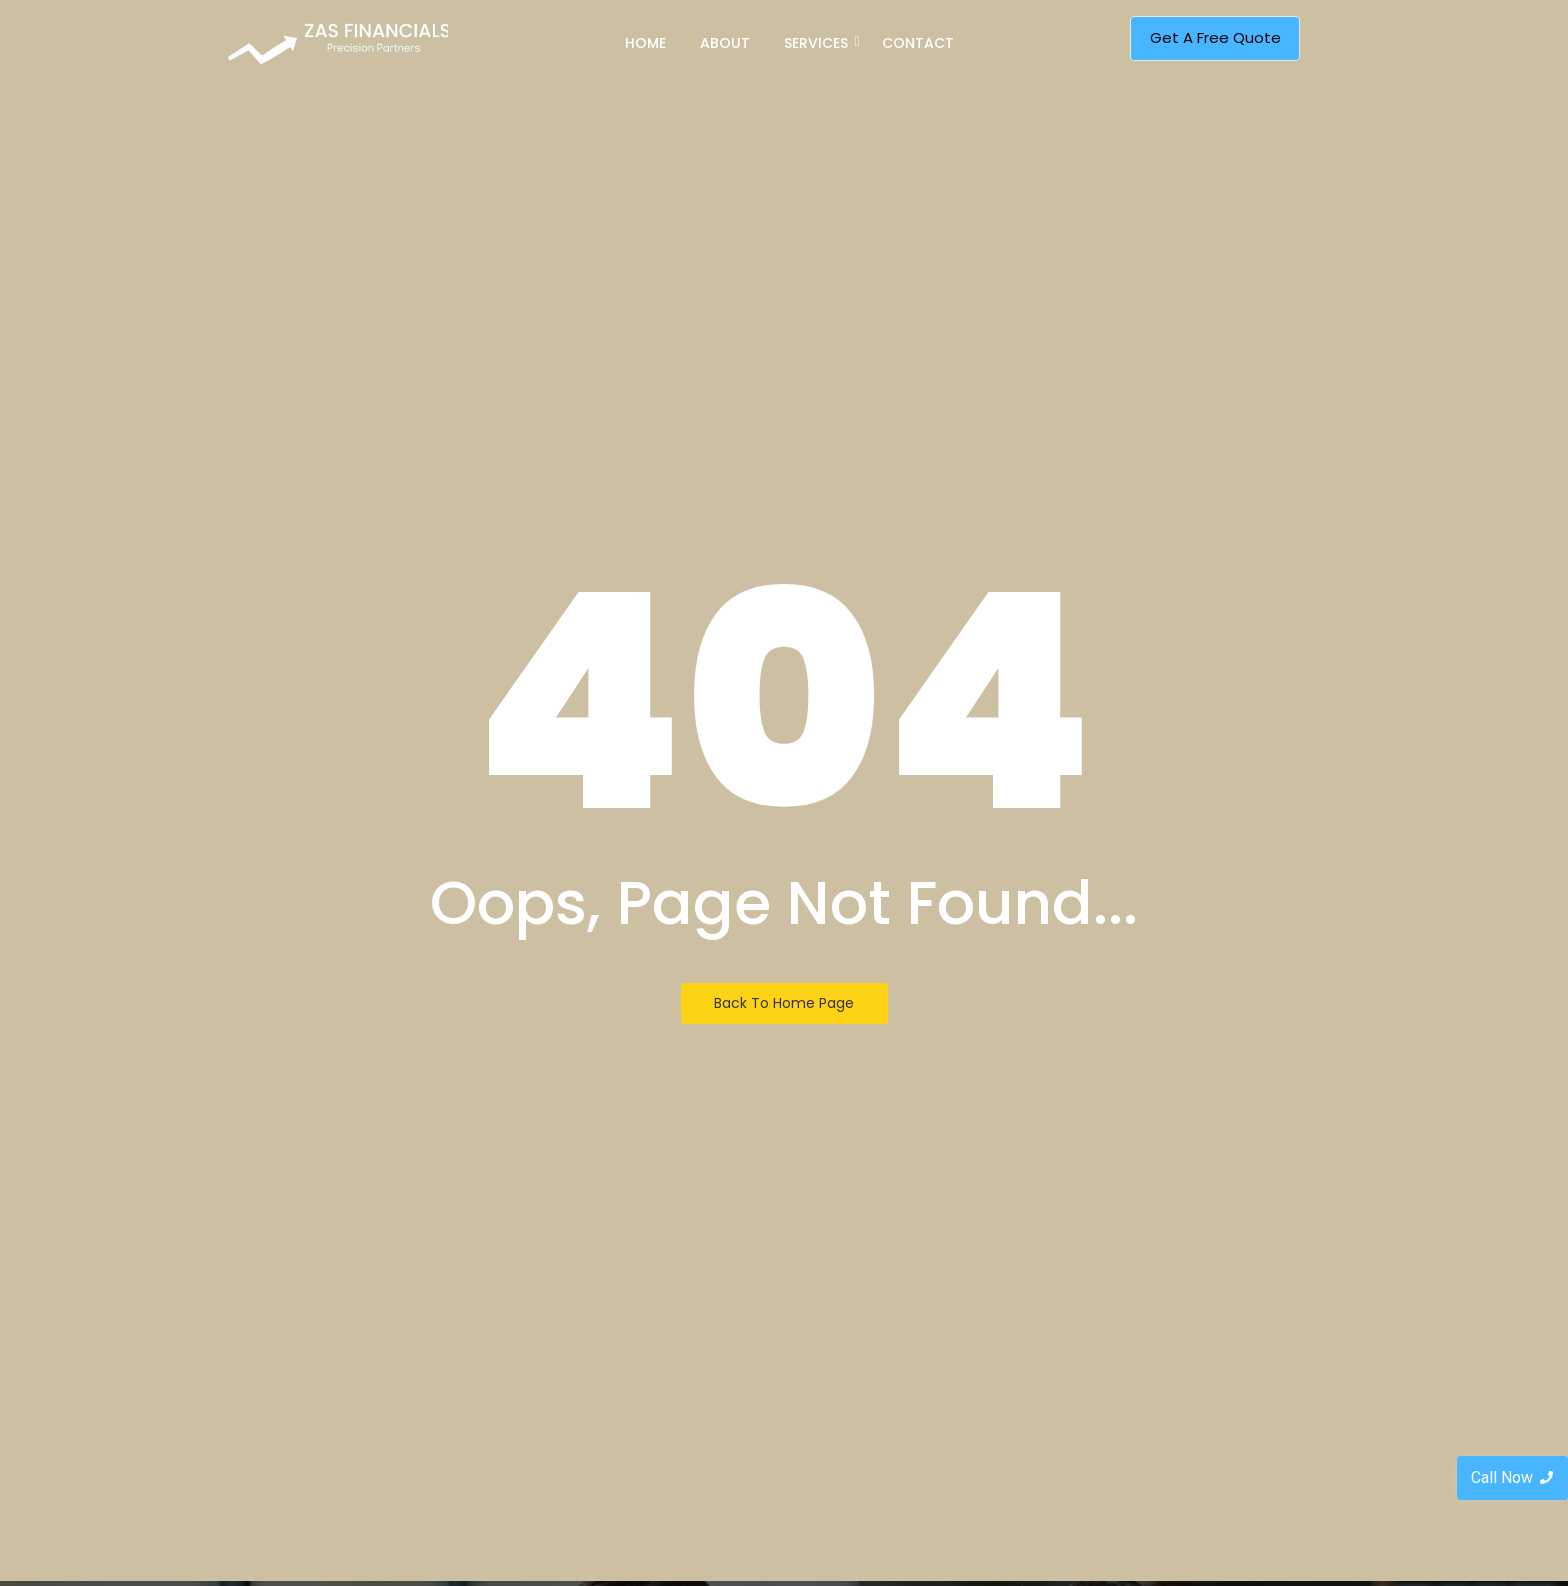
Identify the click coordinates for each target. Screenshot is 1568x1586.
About (725, 43)
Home (645, 43)
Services (819, 43)
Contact (918, 43)
